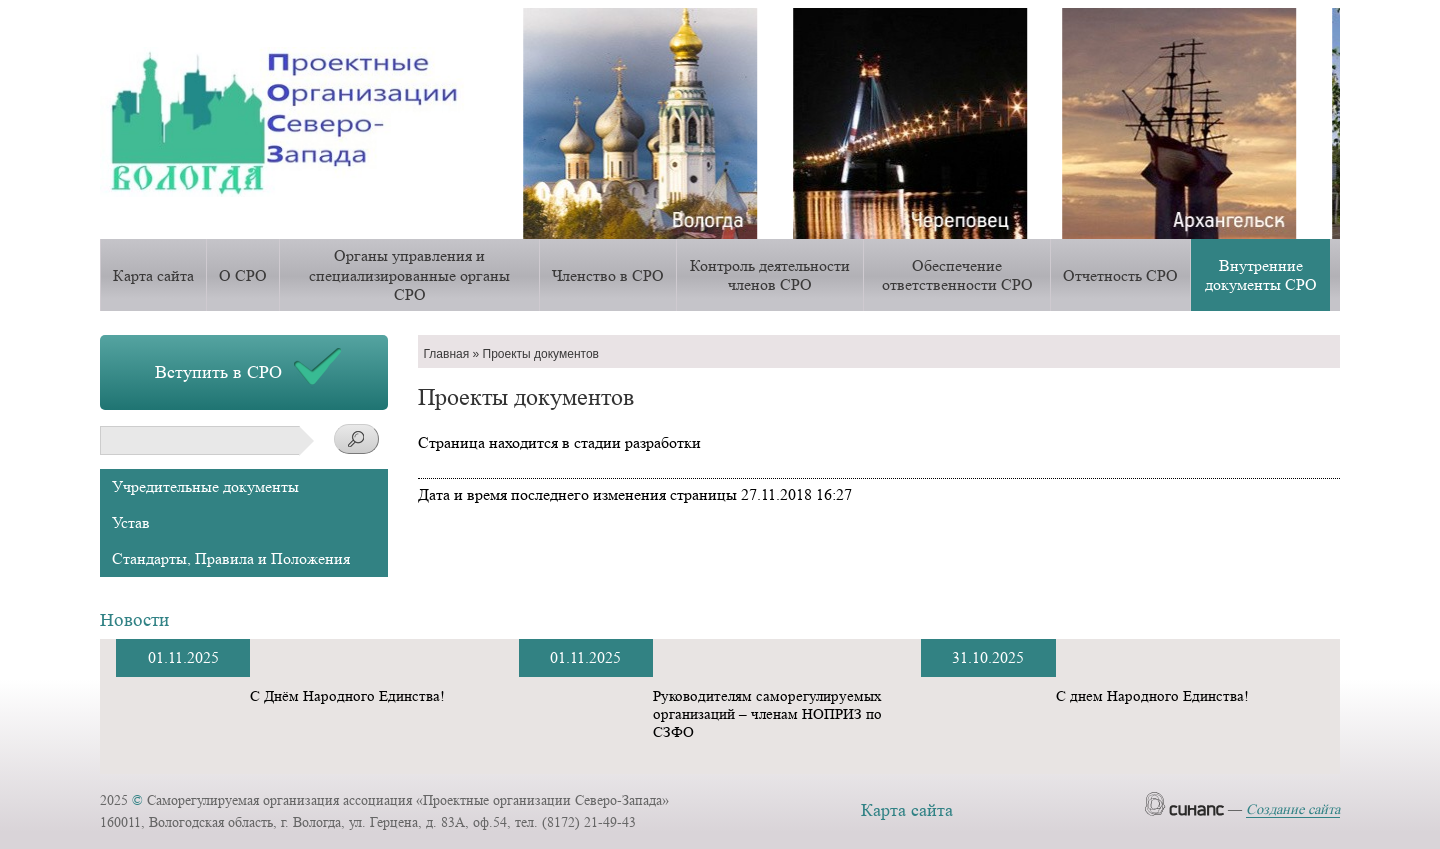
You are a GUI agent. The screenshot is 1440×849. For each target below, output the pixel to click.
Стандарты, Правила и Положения (231, 558)
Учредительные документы (205, 486)
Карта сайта (153, 275)
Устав (131, 522)
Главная (447, 354)
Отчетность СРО (1120, 275)
